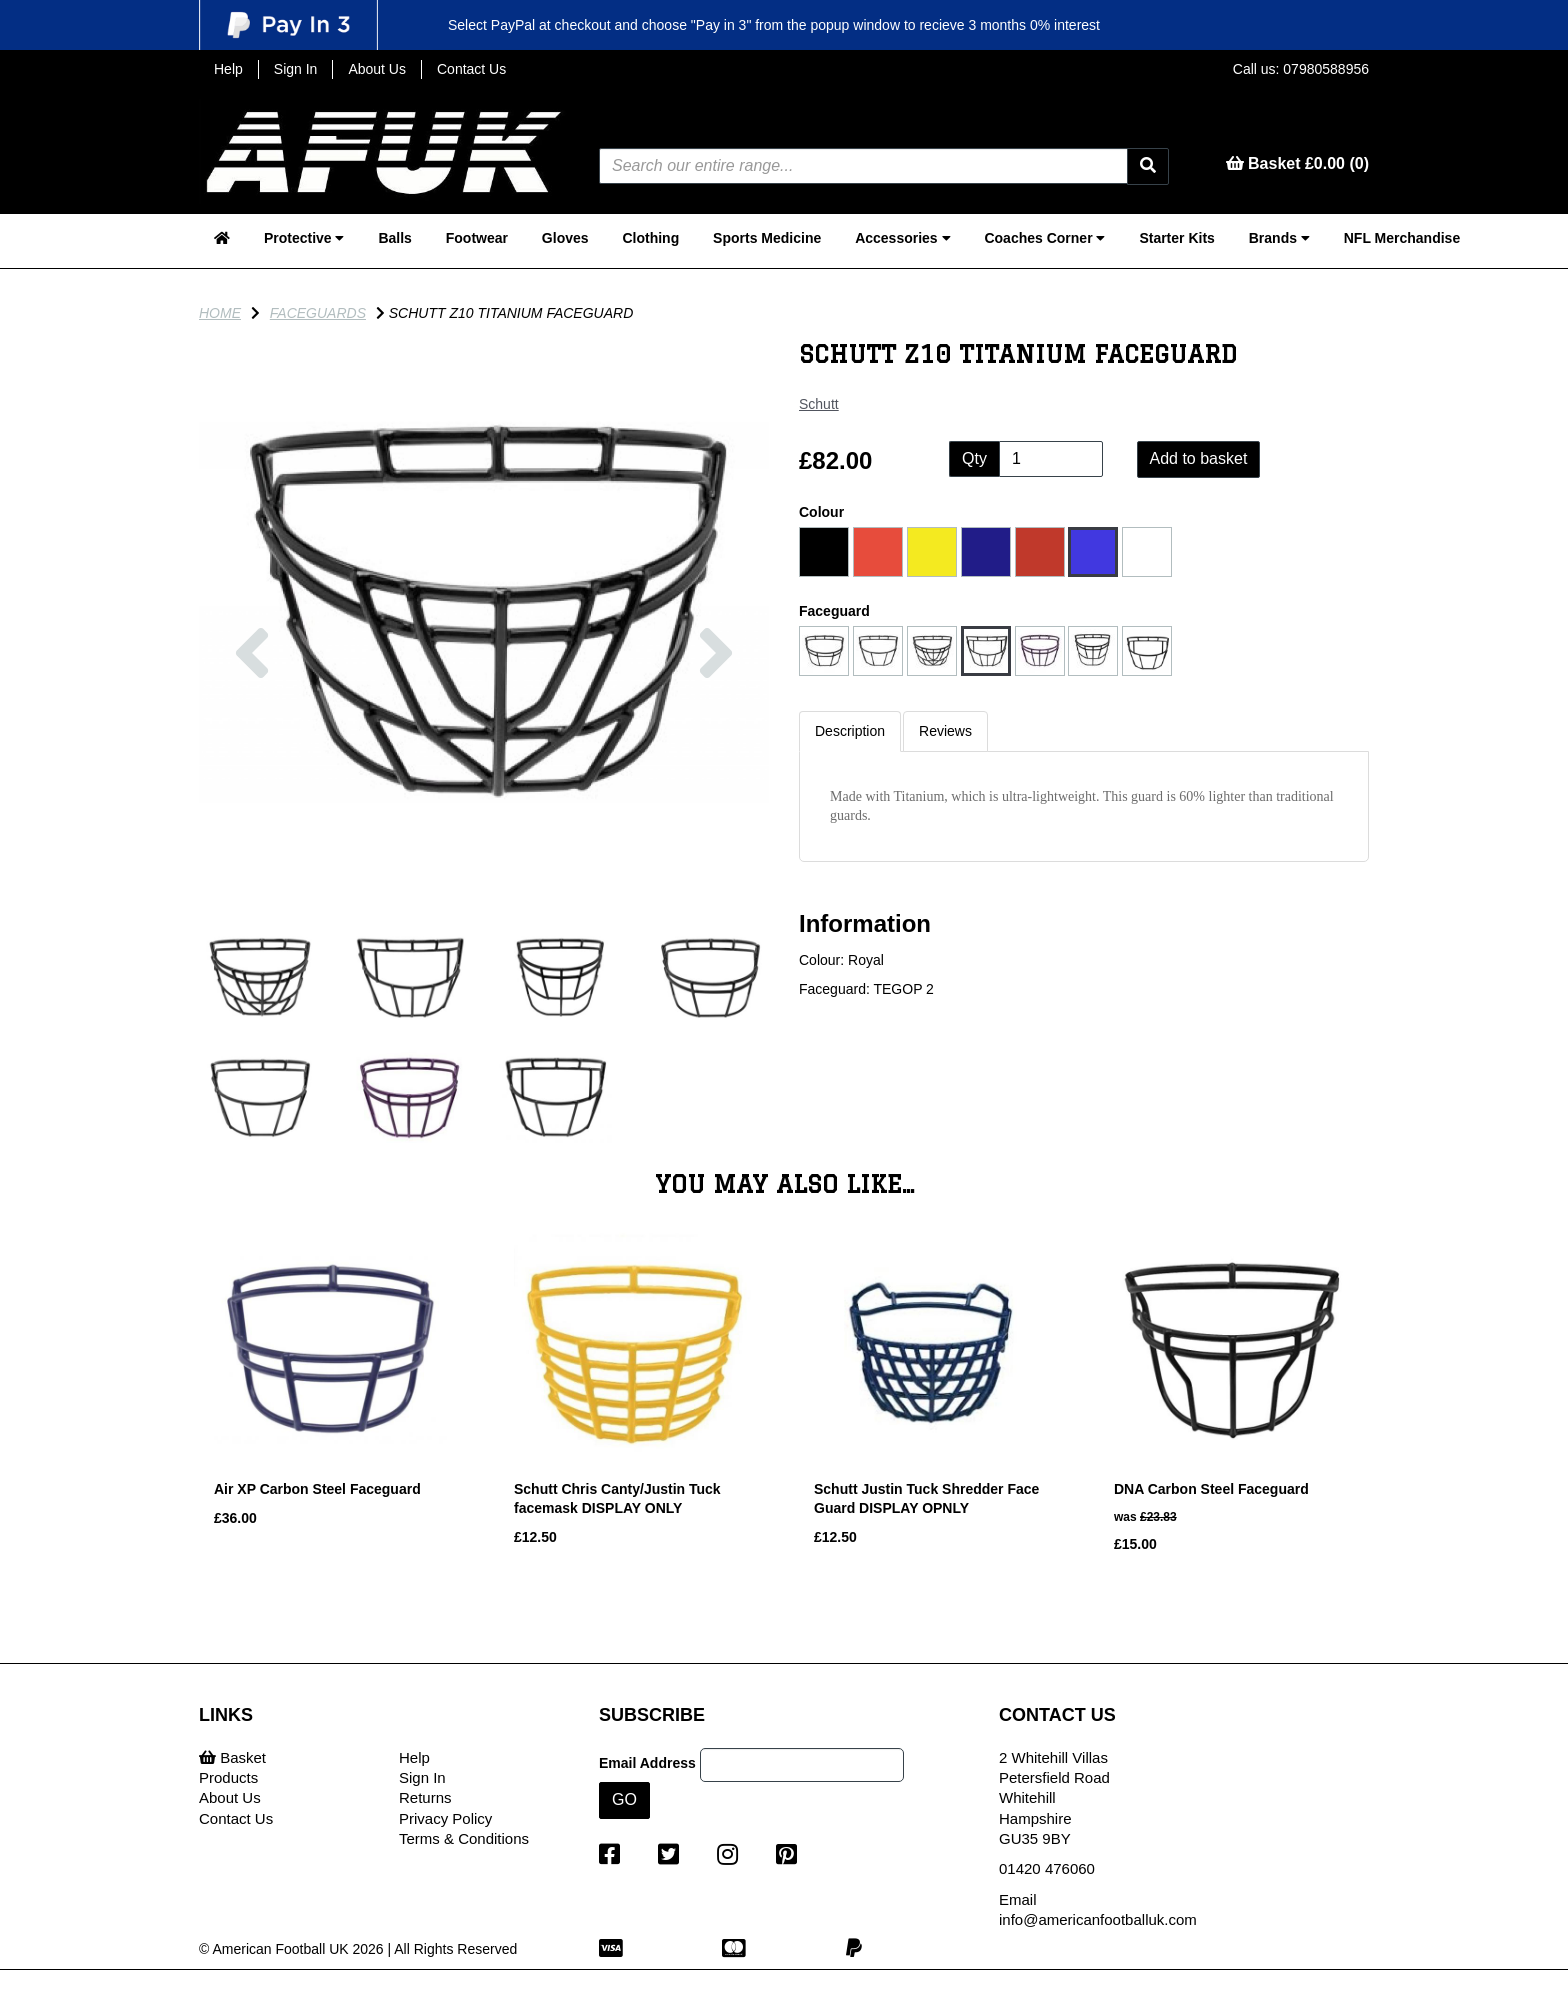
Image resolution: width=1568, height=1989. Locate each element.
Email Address (647, 1763)
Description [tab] (850, 731)
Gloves (565, 238)
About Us (377, 69)
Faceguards (318, 313)
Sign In (296, 69)
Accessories (902, 238)
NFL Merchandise (1402, 238)
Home (220, 313)
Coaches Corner (1044, 238)
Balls (394, 238)
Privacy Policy (445, 1818)
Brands (1279, 238)
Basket (232, 1757)
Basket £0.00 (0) (1297, 163)
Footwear (477, 238)
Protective (304, 238)
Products (228, 1777)
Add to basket (1199, 458)
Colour (821, 512)
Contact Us (471, 69)
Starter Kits (1176, 238)
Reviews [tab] (945, 731)
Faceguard (834, 611)
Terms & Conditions (464, 1838)
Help (228, 69)
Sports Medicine (767, 238)
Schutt (819, 404)
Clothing (650, 238)
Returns (425, 1797)
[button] (252, 755)
